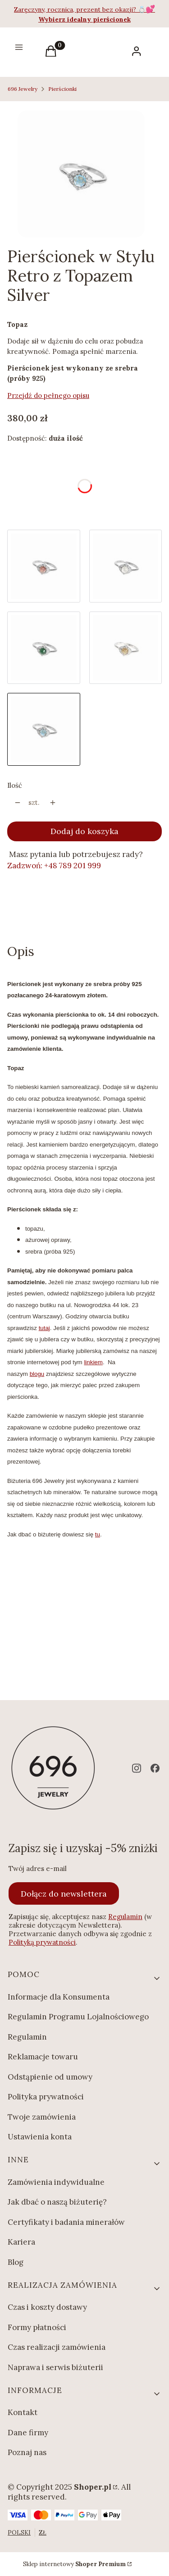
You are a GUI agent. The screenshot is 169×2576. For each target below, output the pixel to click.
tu (97, 1534)
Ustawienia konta (40, 2137)
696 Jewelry (22, 88)
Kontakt (22, 2412)
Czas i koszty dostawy (47, 2307)
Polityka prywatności (46, 2097)
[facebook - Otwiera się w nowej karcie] (155, 1768)
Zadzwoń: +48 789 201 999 (54, 866)
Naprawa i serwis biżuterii (55, 2367)
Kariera (21, 2242)
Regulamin (125, 1916)
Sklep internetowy (74, 2564)
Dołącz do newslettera (64, 1893)
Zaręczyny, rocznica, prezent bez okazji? (76, 9)
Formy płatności (37, 2327)
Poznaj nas (27, 2452)
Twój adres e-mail (38, 1868)
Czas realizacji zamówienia (56, 2347)
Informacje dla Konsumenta (59, 1997)
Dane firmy (28, 2433)
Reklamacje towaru (43, 2057)
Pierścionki (62, 88)
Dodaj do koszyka (84, 831)
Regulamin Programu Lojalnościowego (78, 2017)
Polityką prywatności (42, 1942)
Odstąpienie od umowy (50, 2077)
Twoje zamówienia (42, 2117)
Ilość (14, 785)
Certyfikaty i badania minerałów (66, 2222)
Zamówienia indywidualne (56, 2182)
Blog (15, 2262)
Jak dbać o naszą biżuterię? (57, 2202)
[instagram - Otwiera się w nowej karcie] (136, 1768)
